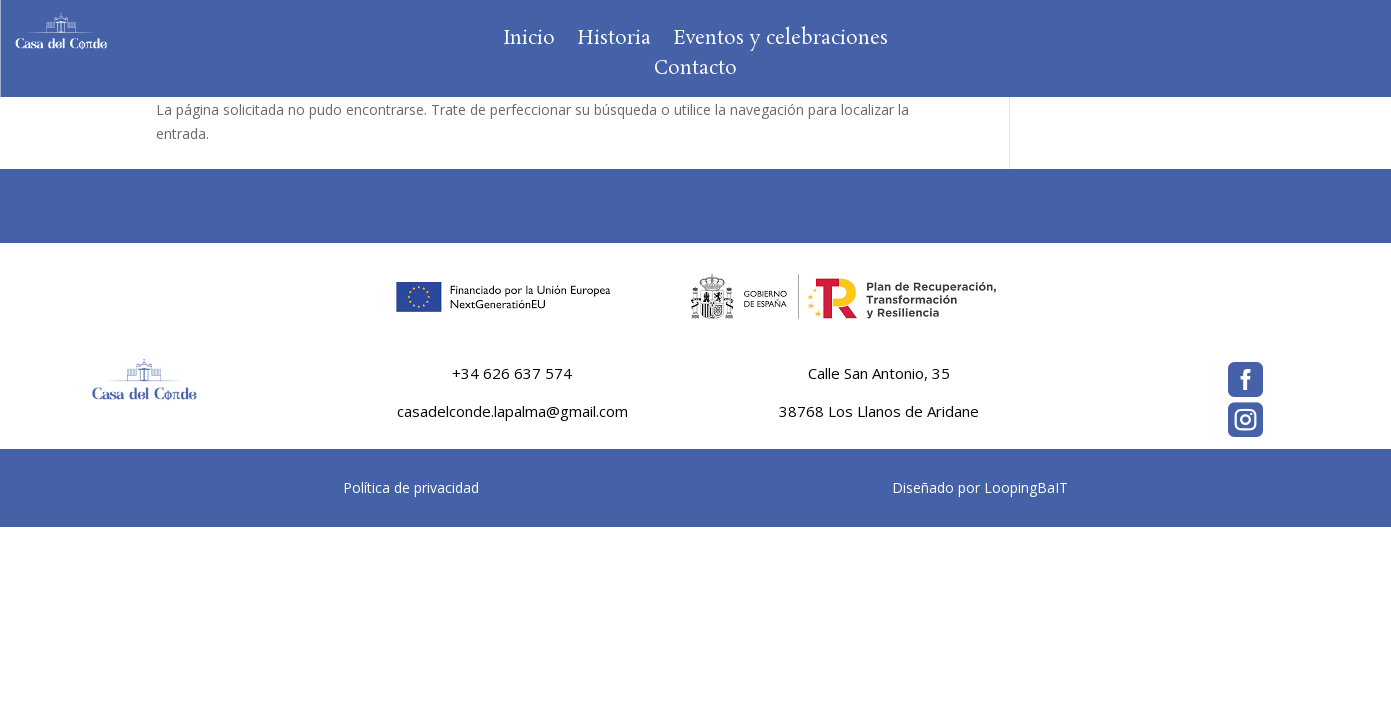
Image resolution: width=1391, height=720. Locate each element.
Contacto (695, 72)
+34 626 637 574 (512, 373)
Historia (614, 42)
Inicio (529, 42)
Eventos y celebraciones (780, 42)
